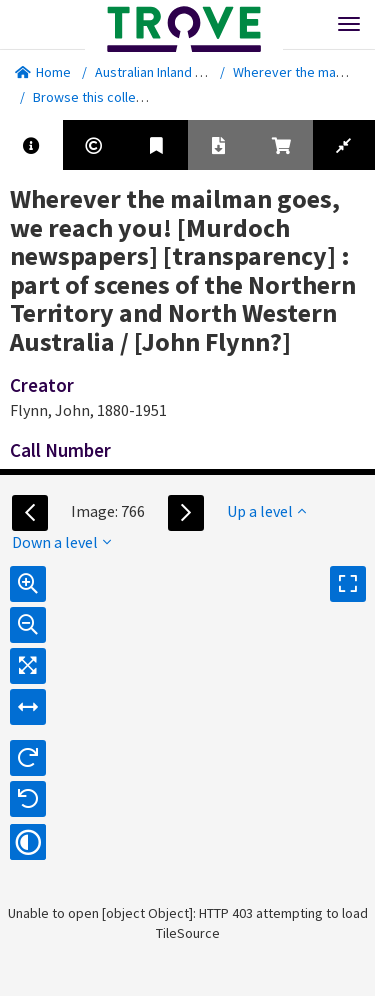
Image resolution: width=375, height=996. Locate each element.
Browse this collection (106, 97)
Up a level (266, 511)
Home (43, 72)
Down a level (61, 542)
